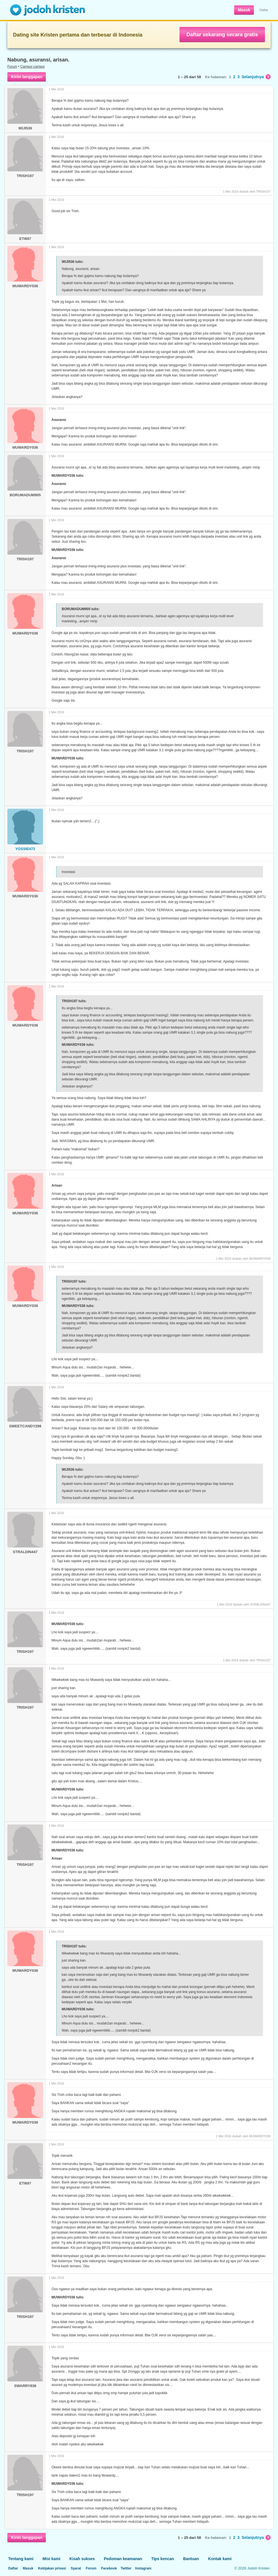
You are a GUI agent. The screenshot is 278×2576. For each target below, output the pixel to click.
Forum (12, 67)
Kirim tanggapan (26, 76)
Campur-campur (32, 67)
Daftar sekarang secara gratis (222, 34)
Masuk (244, 10)
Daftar (264, 10)
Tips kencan (162, 2558)
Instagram (143, 2568)
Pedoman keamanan (123, 2558)
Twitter (126, 2568)
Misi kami (51, 2558)
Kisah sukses (82, 2558)
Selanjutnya (256, 76)
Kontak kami (220, 2558)
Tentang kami (20, 2558)
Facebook (109, 2568)
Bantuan (191, 2558)
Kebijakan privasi (52, 2568)
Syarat (76, 2568)
